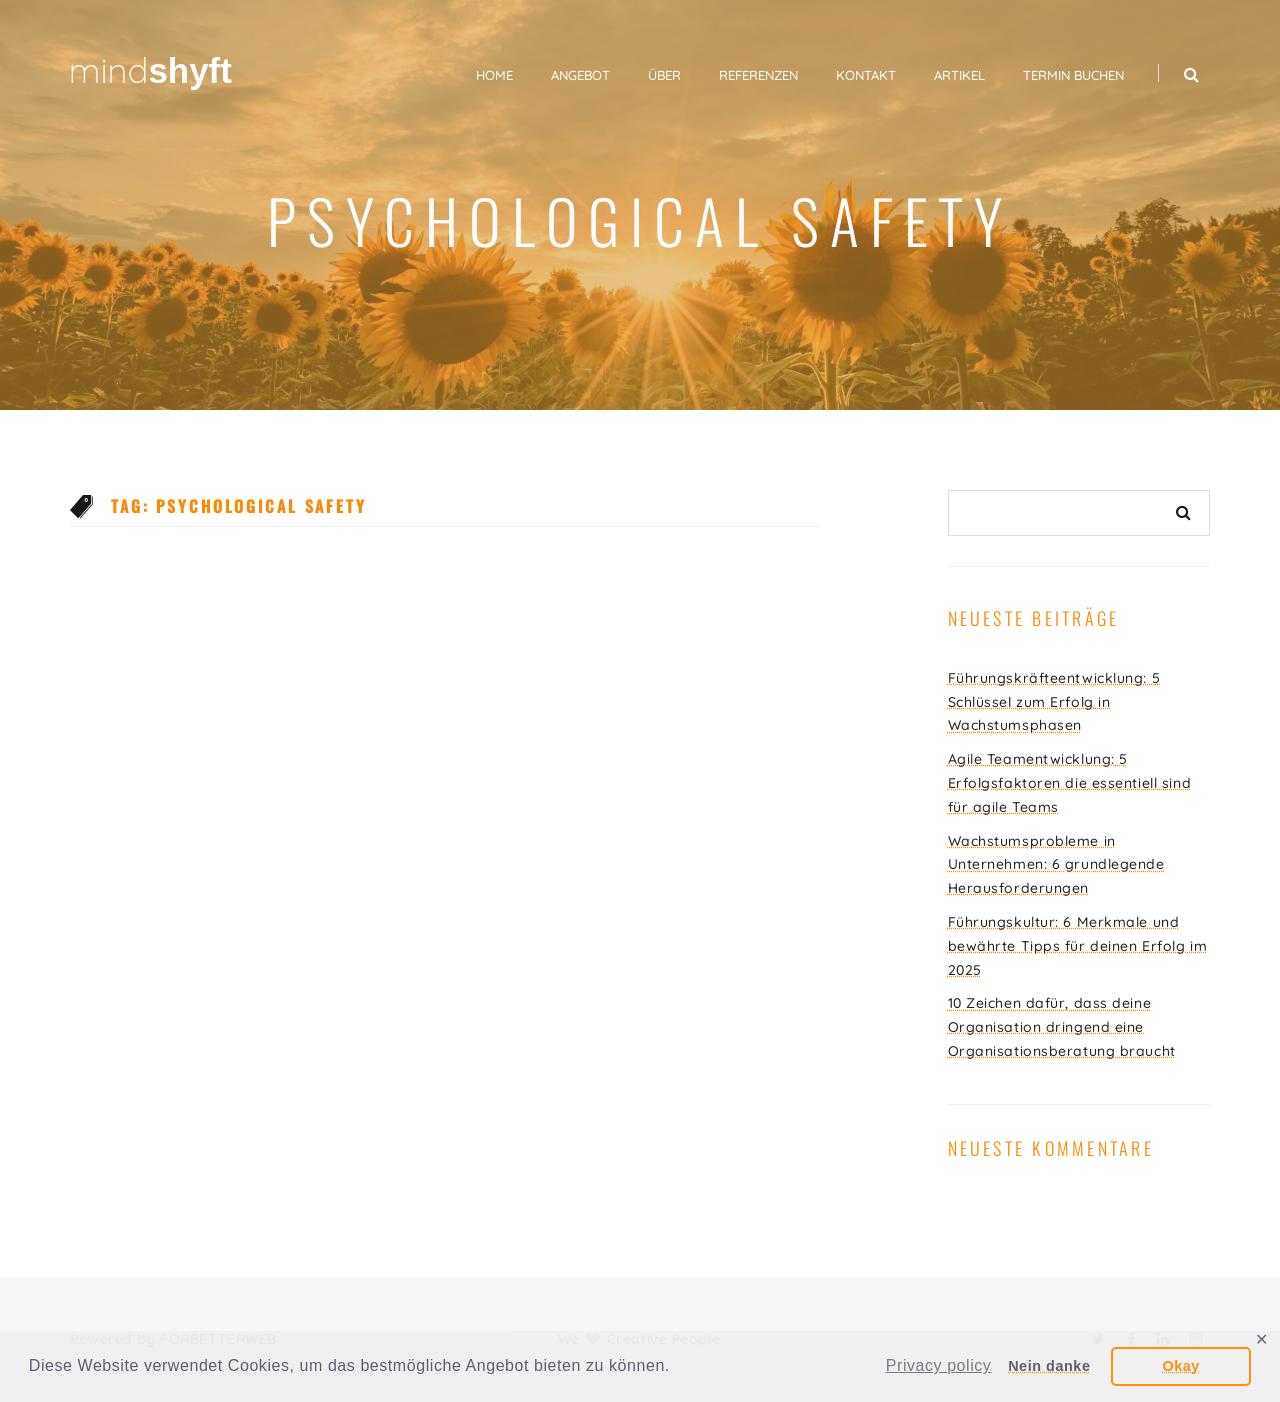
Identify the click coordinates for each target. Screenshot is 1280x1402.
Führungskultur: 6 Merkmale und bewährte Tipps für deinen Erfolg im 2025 (1078, 946)
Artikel (959, 75)
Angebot (580, 75)
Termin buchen (1073, 75)
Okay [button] (1180, 1366)
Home (494, 75)
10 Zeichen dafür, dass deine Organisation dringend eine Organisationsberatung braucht (1062, 1027)
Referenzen (758, 75)
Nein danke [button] (1049, 1366)
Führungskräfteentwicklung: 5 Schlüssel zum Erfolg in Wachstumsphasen (1054, 702)
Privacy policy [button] (939, 1365)
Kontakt (866, 75)
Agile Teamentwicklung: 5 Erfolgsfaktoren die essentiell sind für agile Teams (1070, 783)
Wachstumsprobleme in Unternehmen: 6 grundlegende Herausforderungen (1056, 865)
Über (664, 75)
